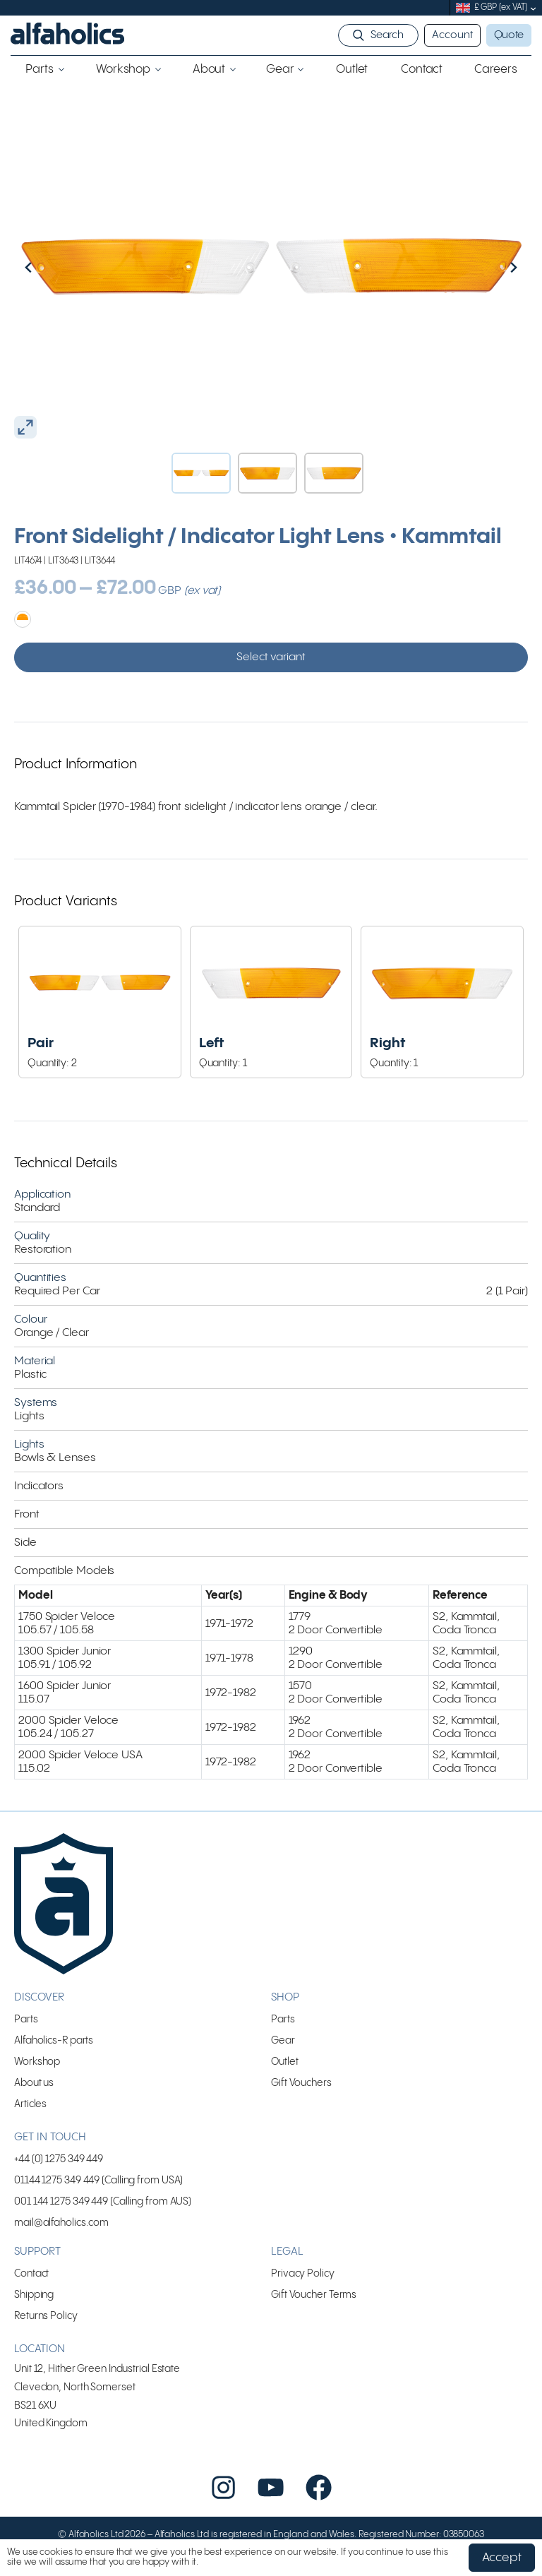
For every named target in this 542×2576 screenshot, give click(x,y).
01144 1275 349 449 (57, 2180)
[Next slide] (483, 267)
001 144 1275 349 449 (61, 2201)
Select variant (271, 657)
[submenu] (533, 8)
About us (34, 2082)
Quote (509, 35)
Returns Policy (46, 2315)
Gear (283, 2040)
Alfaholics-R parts (53, 2040)
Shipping (34, 2294)
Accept (502, 2557)
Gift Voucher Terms (313, 2294)
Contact (31, 2273)
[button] (201, 473)
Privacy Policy (303, 2273)
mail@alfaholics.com (61, 2222)
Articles (30, 2104)
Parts (26, 2019)
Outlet (284, 2061)
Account (452, 35)
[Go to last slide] (58, 267)
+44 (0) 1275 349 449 (58, 2159)
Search (387, 35)
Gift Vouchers (301, 2082)
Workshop (37, 2061)
